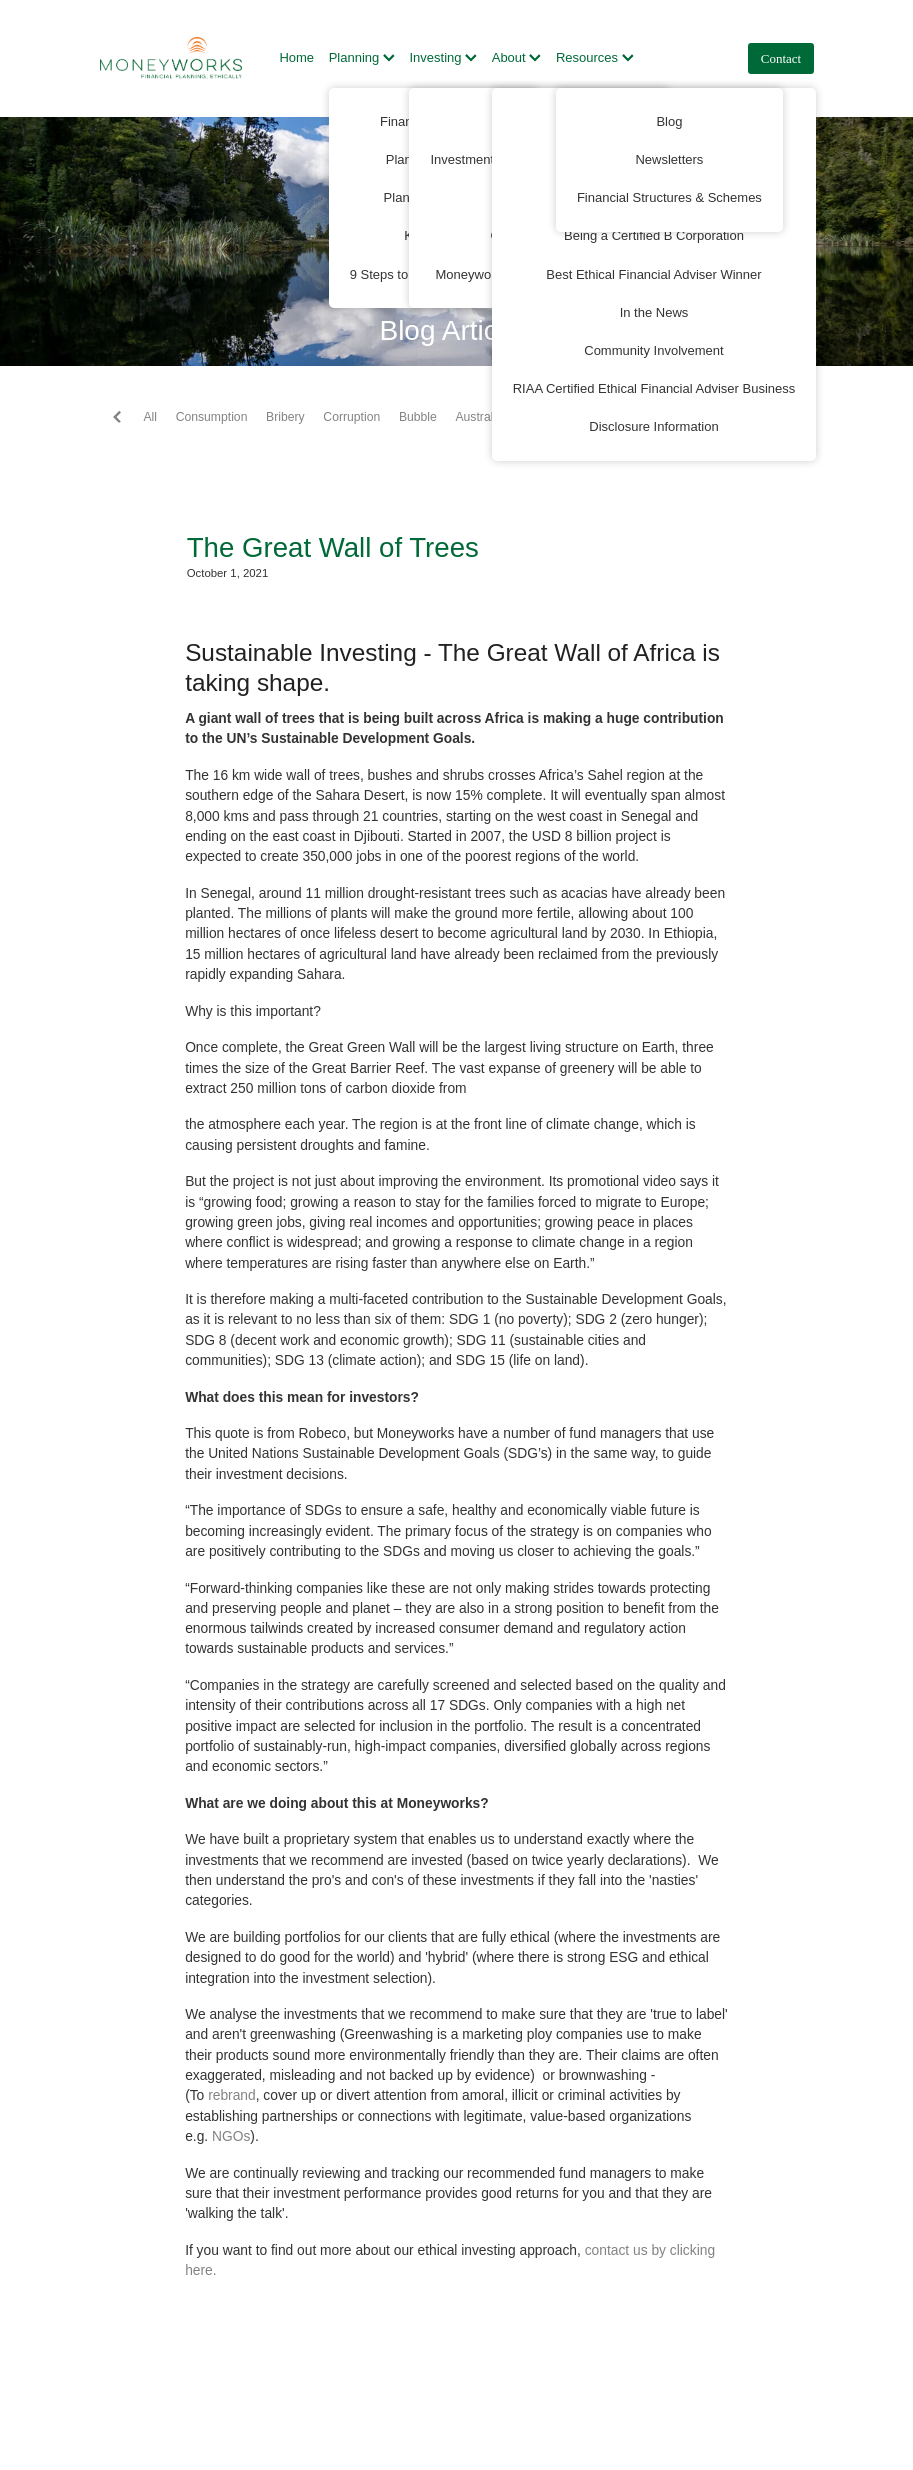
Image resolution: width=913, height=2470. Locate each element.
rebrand (232, 2095)
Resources (595, 57)
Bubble (418, 417)
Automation (595, 417)
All (150, 417)
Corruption (351, 417)
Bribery (285, 417)
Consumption (212, 417)
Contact (781, 58)
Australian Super (500, 417)
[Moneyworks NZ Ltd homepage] (171, 58)
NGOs (231, 2136)
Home (296, 57)
